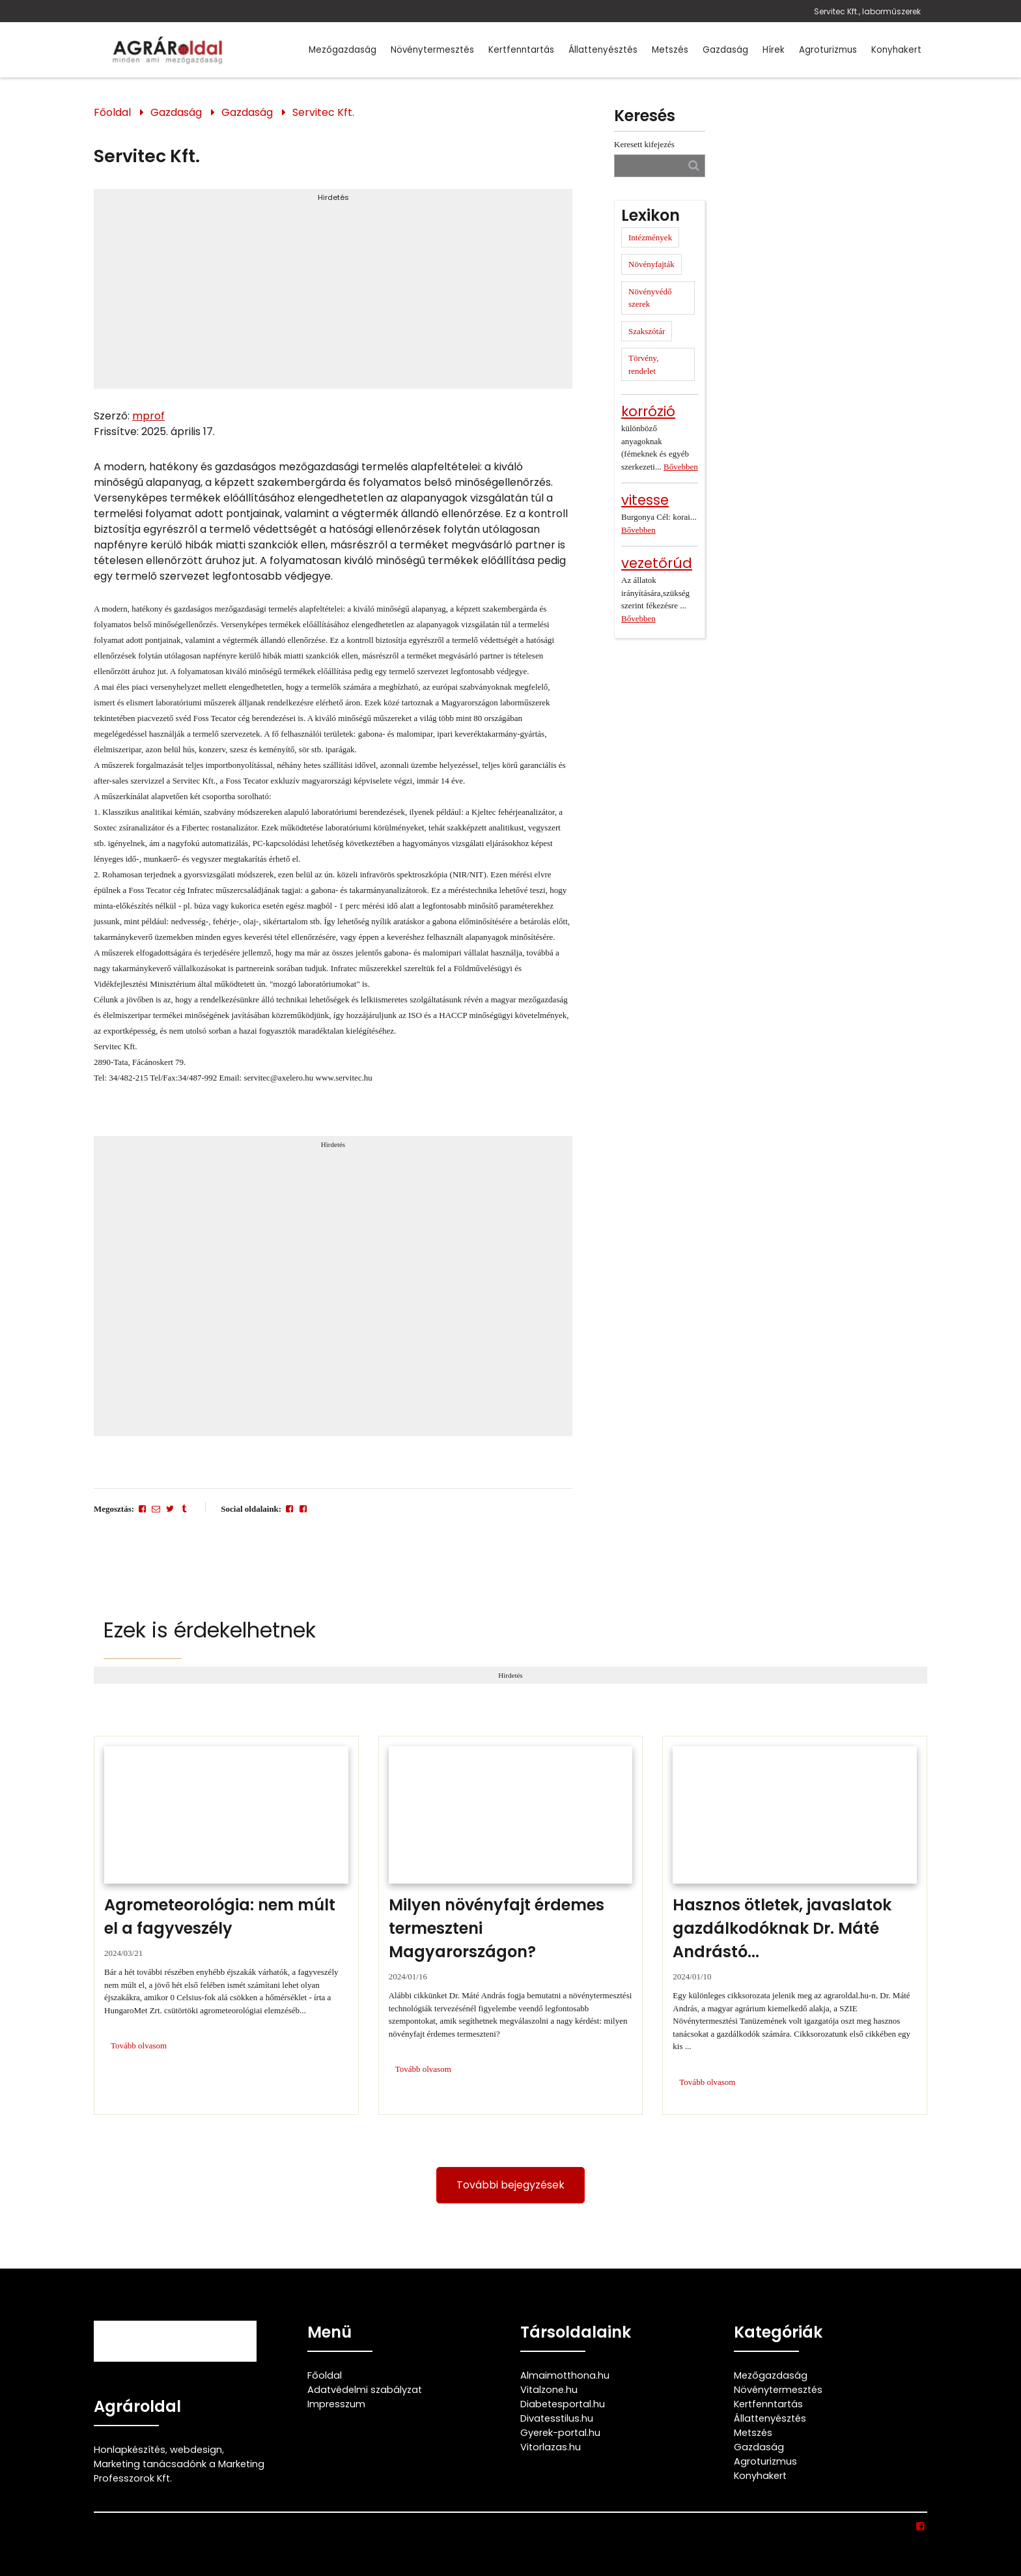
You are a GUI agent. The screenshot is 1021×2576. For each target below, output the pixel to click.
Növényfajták (651, 264)
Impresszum (336, 2404)
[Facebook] (142, 1509)
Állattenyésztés (602, 50)
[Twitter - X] (170, 1509)
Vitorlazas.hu (550, 2447)
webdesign (196, 2449)
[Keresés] (694, 165)
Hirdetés (333, 197)
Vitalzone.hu (549, 2389)
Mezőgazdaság (342, 50)
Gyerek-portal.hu (560, 2432)
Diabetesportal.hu (562, 2404)
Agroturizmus (828, 50)
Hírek (773, 50)
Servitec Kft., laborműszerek (867, 11)
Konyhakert (896, 50)
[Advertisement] (333, 294)
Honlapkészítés (129, 2449)
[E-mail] (156, 1509)
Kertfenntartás (521, 50)
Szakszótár (646, 331)
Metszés (670, 50)
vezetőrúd (656, 563)
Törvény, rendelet (643, 364)
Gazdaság (725, 50)
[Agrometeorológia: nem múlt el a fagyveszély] (226, 1925)
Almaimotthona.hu (564, 2375)
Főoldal (112, 112)
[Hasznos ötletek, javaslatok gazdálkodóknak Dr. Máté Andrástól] (794, 1925)
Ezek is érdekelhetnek (210, 1630)
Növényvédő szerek (649, 298)
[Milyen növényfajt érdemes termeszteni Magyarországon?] (510, 1925)
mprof (148, 415)
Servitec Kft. (323, 112)
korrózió (648, 411)
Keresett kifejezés (644, 144)
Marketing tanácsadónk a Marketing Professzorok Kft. (179, 2471)
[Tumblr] (184, 1509)
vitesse (645, 499)
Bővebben (681, 467)
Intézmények (650, 237)
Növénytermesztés (432, 50)
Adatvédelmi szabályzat (364, 2389)
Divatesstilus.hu (556, 2418)
